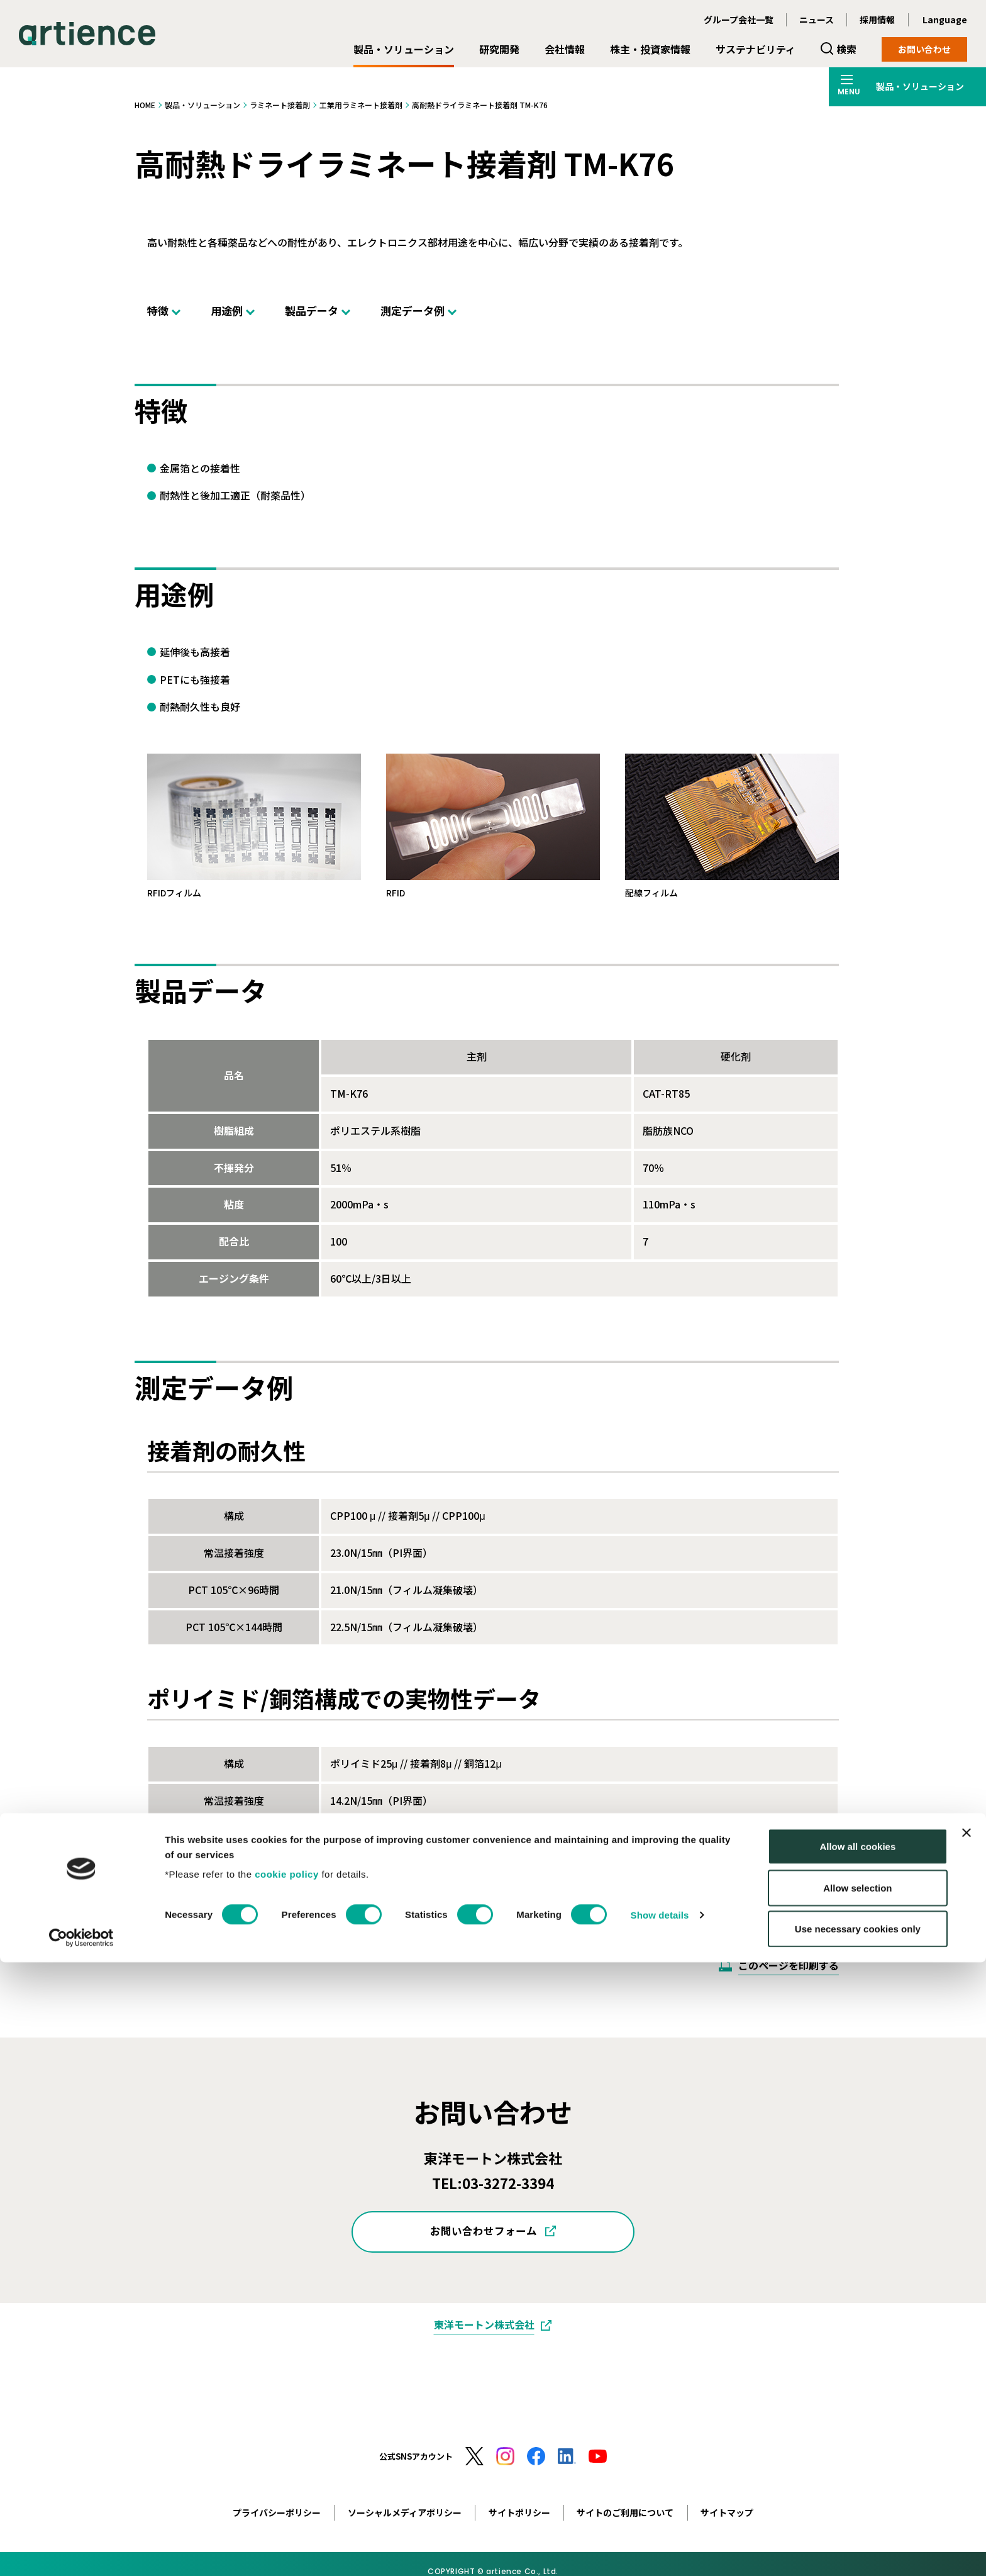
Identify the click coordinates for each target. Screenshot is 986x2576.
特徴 (158, 310)
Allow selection (857, 2501)
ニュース (816, 19)
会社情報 (565, 49)
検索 (846, 49)
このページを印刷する (788, 1965)
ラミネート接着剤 (280, 104)
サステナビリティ (755, 49)
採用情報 (877, 19)
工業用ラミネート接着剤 (360, 104)
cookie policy (287, 2487)
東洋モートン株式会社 (484, 2324)
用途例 (227, 310)
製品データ (311, 310)
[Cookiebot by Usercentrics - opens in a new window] (81, 2551)
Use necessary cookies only (858, 2542)
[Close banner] (966, 2446)
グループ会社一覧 (738, 19)
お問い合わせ (924, 49)
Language (944, 19)
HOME (145, 104)
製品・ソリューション (403, 49)
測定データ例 (412, 310)
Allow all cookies (857, 2460)
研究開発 (499, 49)
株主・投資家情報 (650, 49)
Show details (660, 2528)
